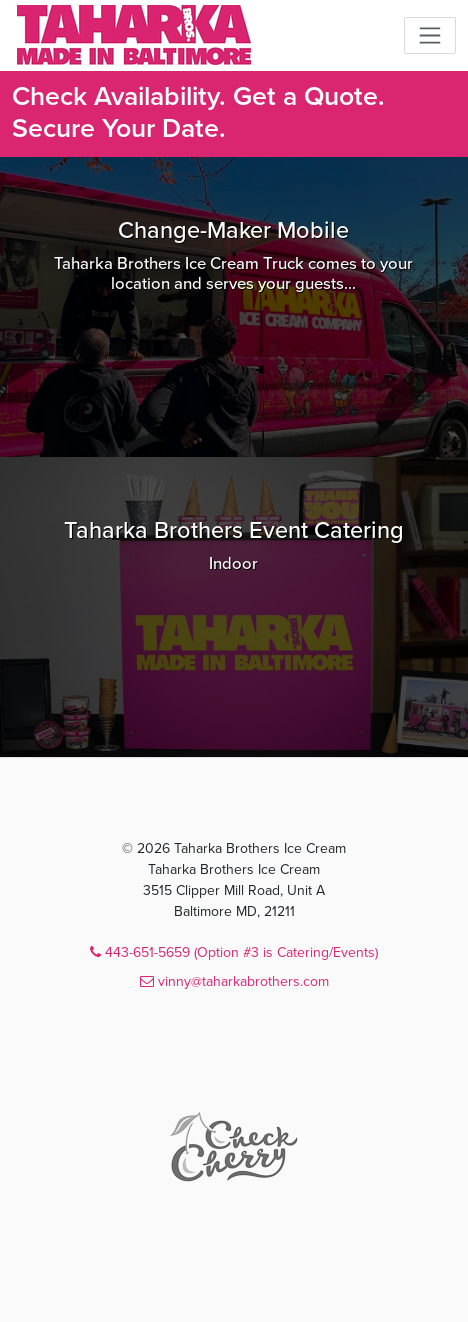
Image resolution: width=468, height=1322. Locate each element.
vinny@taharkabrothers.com (234, 981)
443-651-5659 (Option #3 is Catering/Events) (234, 952)
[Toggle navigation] (430, 35)
